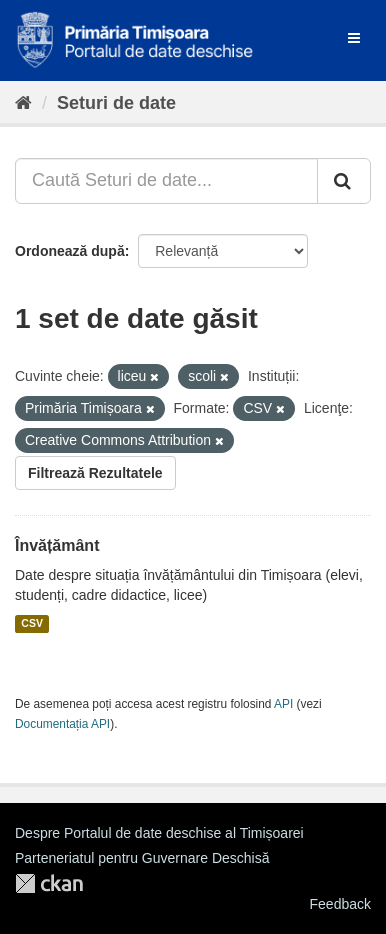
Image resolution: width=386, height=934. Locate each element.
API (283, 704)
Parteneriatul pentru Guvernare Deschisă (142, 858)
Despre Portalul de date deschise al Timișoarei (159, 833)
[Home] (23, 103)
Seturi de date (116, 103)
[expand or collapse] (354, 38)
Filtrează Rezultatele (95, 473)
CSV (32, 624)
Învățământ (57, 545)
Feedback (340, 904)
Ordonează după (70, 251)
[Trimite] (344, 181)
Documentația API (62, 724)
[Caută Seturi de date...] (166, 181)
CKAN (49, 883)
